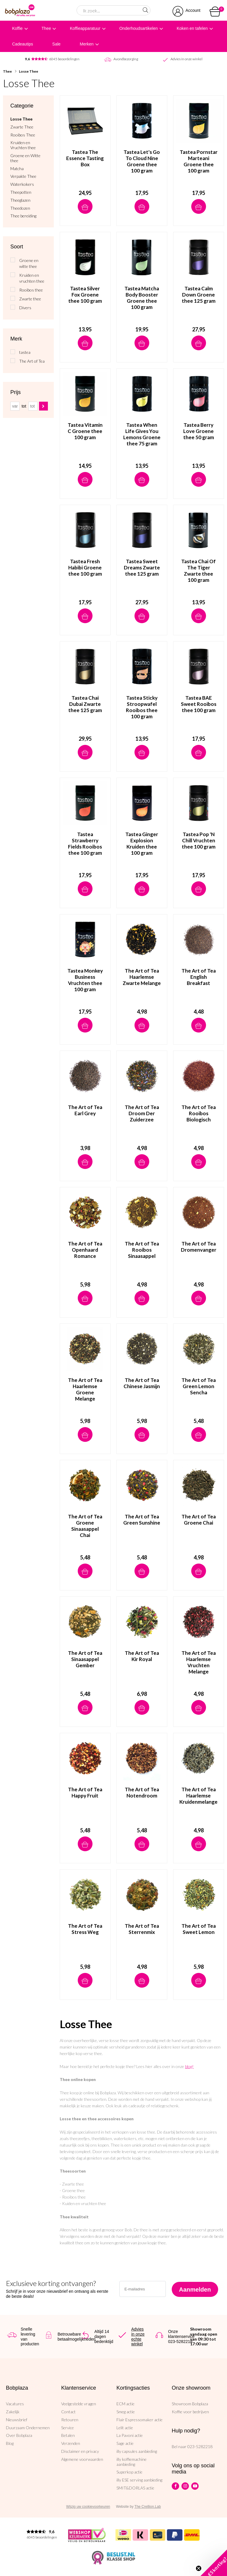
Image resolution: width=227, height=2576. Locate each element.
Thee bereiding (23, 216)
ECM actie (125, 2403)
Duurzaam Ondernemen (28, 2427)
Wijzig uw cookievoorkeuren (88, 2507)
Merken (87, 44)
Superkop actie (129, 2471)
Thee (46, 28)
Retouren (69, 2419)
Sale (56, 44)
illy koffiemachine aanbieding (131, 2462)
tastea (24, 352)
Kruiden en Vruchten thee (23, 145)
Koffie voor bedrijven (190, 2411)
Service (67, 2427)
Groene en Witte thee (25, 158)
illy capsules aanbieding (136, 2451)
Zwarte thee (30, 298)
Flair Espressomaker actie (139, 2419)
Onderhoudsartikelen (138, 28)
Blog (10, 2443)
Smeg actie (125, 2411)
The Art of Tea (32, 361)
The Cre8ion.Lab (147, 2507)
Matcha (17, 168)
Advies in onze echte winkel (138, 2336)
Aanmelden (195, 2289)
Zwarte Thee (21, 127)
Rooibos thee (31, 289)
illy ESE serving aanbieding (139, 2479)
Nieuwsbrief (16, 2419)
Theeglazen (20, 200)
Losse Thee (28, 71)
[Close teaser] (199, 2568)
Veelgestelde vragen (78, 2403)
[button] (213, 2562)
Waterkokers (22, 184)
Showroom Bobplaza (190, 2403)
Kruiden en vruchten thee (31, 278)
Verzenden (70, 2443)
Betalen (68, 2435)
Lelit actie (124, 2427)
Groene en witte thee (28, 263)
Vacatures (15, 2403)
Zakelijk (13, 2411)
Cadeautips (22, 44)
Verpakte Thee (23, 176)
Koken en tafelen (192, 28)
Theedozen (20, 208)
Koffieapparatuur (85, 28)
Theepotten (20, 192)
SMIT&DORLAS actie (135, 2487)
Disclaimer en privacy (80, 2451)
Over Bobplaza (19, 2435)
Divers (25, 307)
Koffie (17, 28)
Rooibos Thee (22, 135)
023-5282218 (200, 2446)
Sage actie (125, 2443)
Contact (68, 2411)
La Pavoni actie (129, 2435)
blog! (189, 2066)
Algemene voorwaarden (82, 2459)
